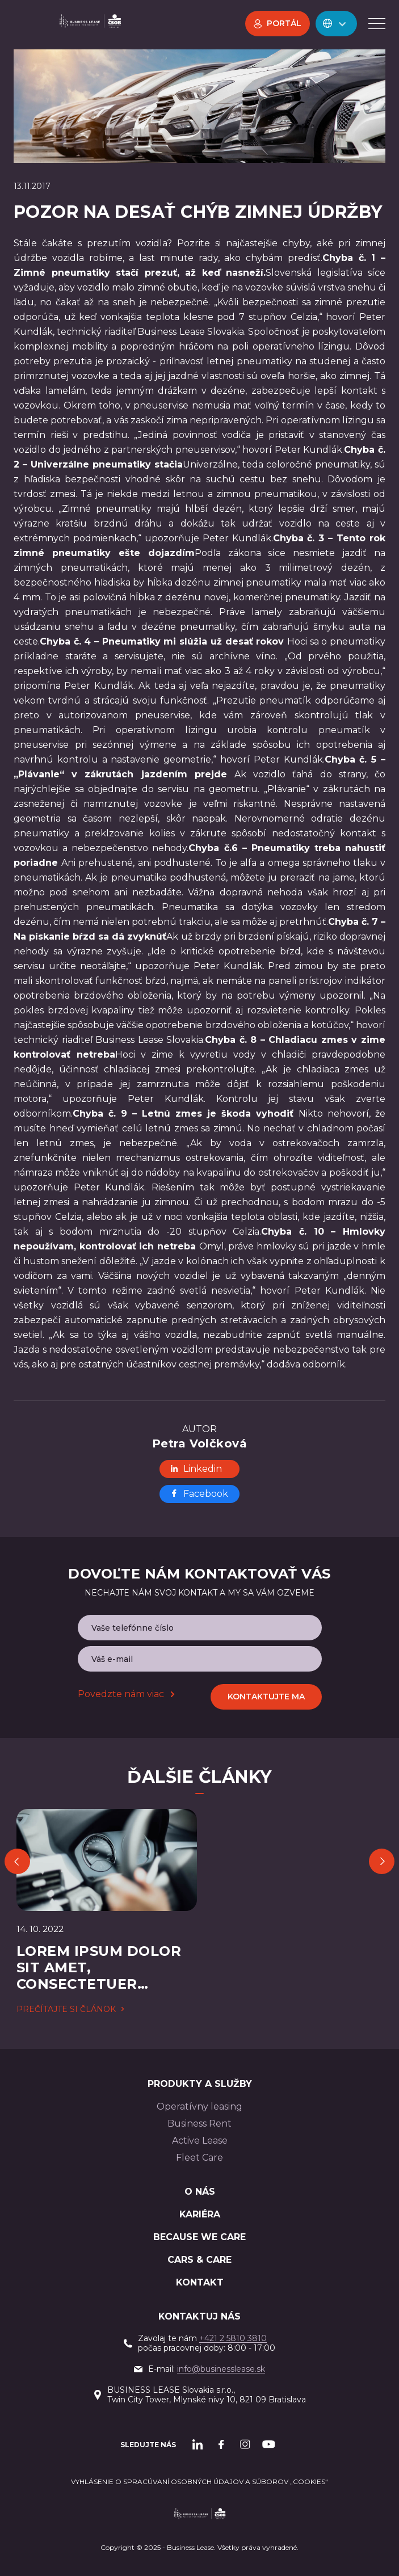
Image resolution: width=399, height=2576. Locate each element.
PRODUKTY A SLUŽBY (200, 2083)
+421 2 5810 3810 (233, 2338)
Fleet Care (199, 2157)
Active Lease (200, 2140)
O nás (199, 2191)
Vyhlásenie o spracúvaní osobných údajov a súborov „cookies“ (199, 2481)
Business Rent (199, 2123)
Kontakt (200, 2282)
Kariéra (199, 2214)
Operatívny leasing (199, 2106)
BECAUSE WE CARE (199, 2237)
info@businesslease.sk (221, 2369)
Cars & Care (199, 2259)
